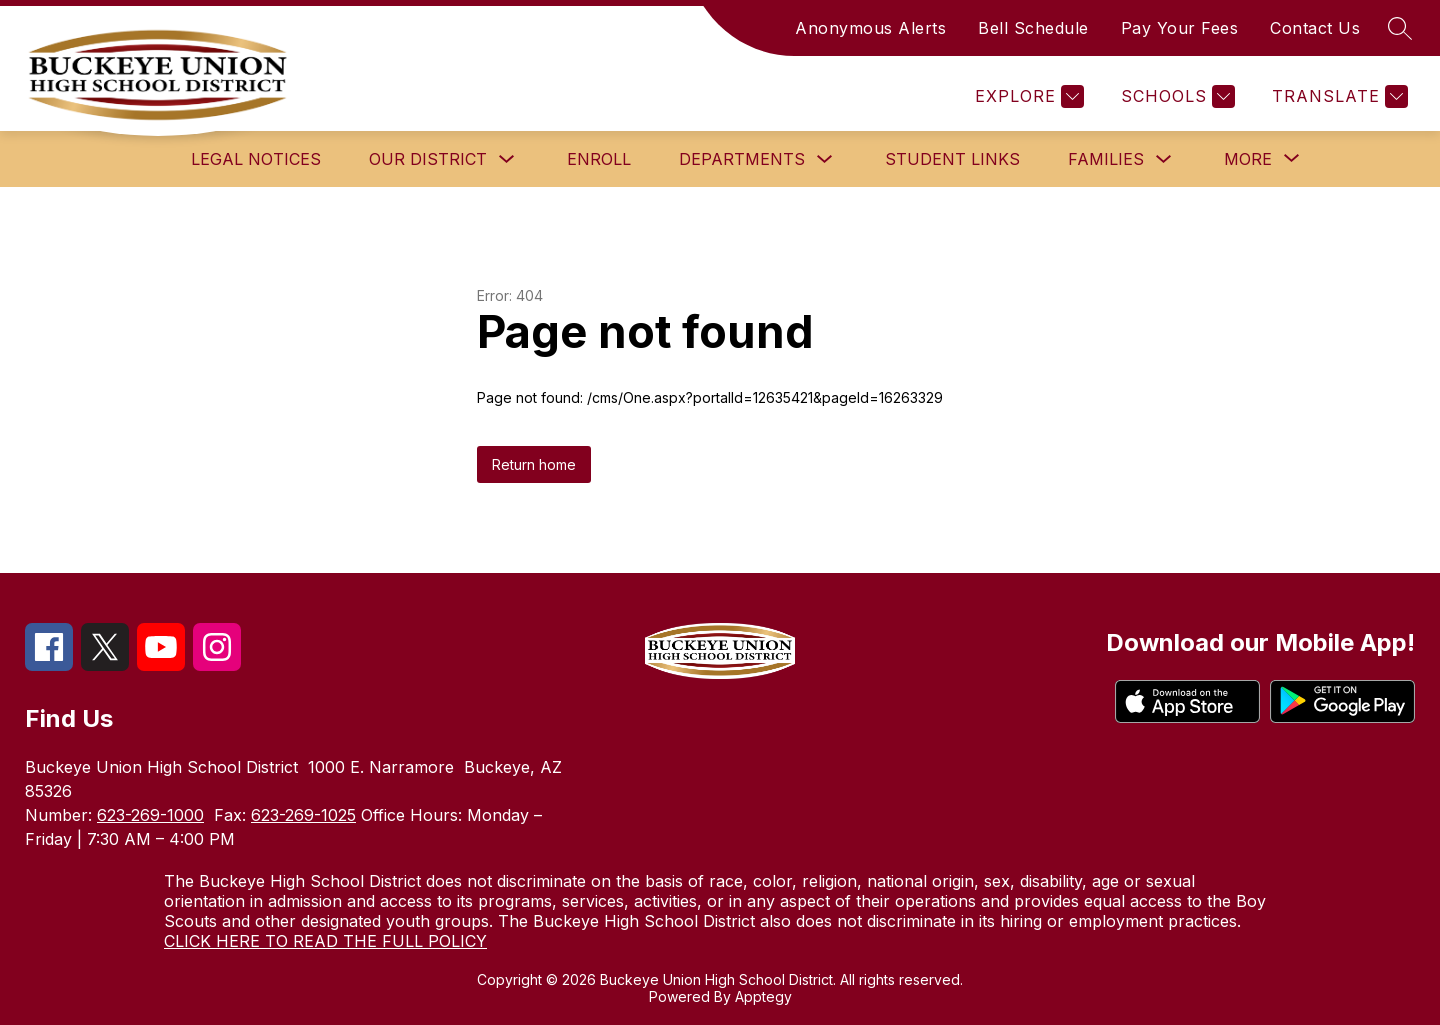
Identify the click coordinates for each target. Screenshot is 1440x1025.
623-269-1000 (150, 815)
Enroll (599, 159)
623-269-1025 (303, 815)
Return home (534, 464)
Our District (428, 159)
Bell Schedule (1033, 28)
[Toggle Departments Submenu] (825, 159)
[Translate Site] (1337, 96)
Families (1106, 159)
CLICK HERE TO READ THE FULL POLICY (325, 941)
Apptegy (763, 996)
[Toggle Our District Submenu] (507, 159)
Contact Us (1315, 28)
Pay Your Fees (1180, 28)
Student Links (952, 159)
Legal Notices (256, 159)
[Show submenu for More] (1248, 159)
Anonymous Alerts (870, 28)
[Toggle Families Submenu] (1164, 159)
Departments (742, 159)
